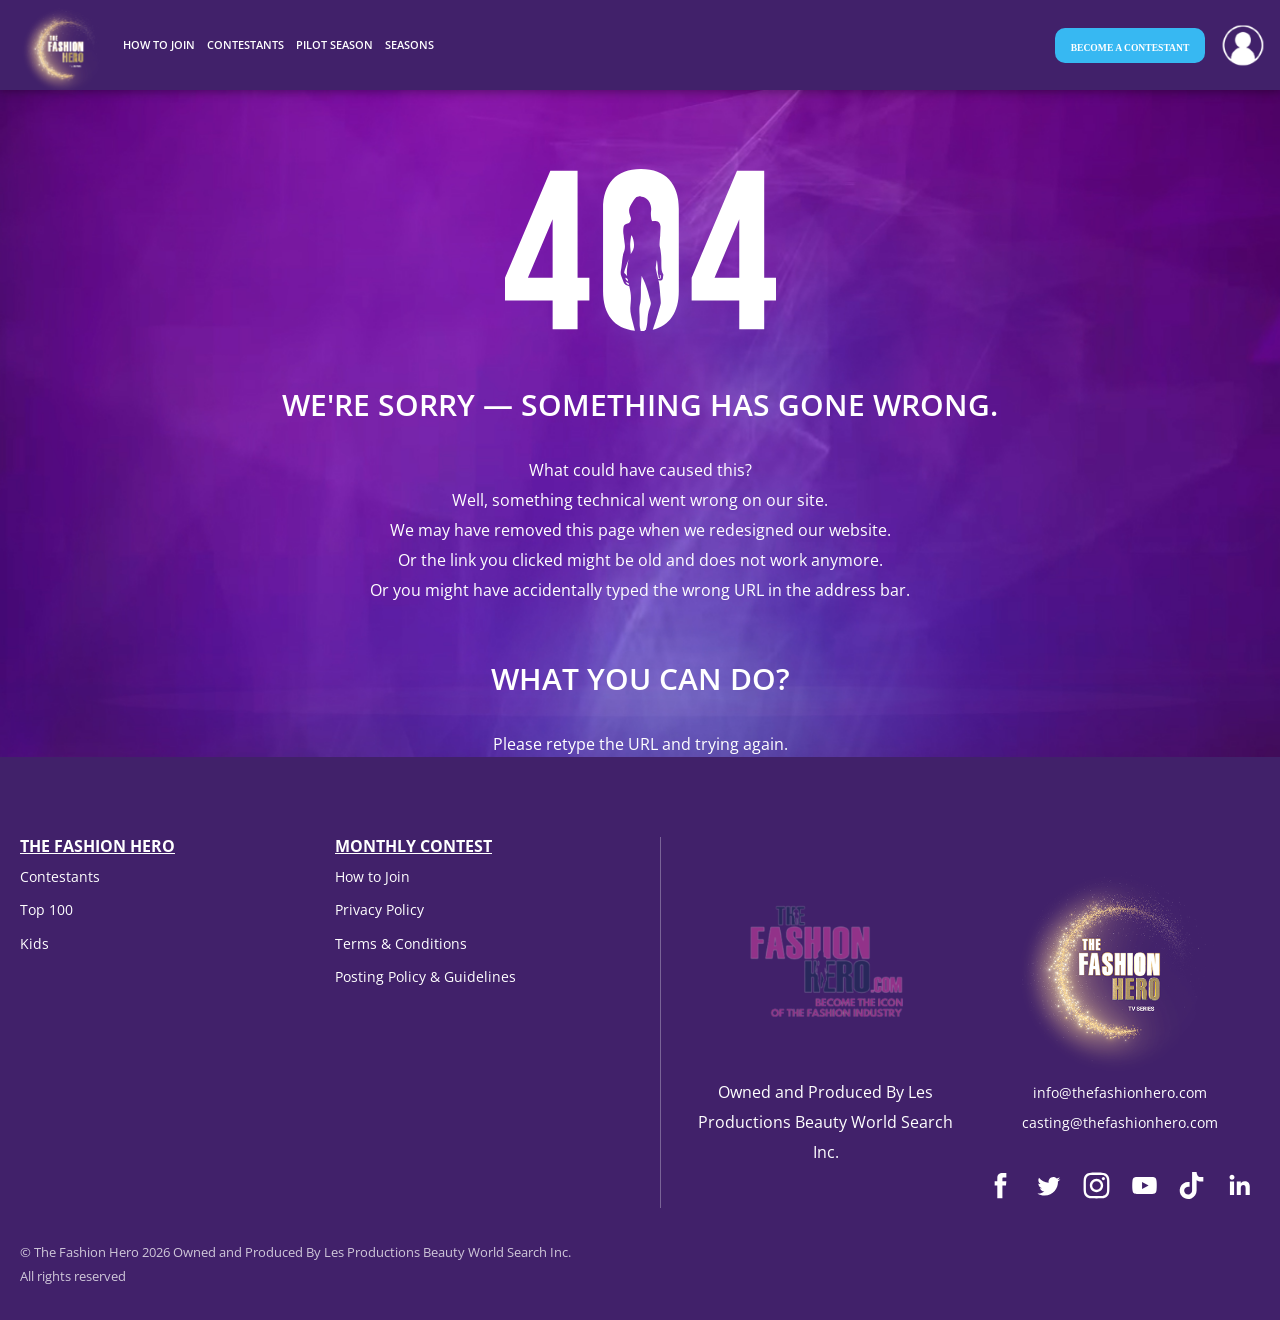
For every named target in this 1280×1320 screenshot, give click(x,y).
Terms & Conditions (401, 943)
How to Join (372, 876)
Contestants (60, 876)
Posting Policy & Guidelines (425, 976)
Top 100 (46, 909)
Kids (34, 943)
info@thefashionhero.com (1120, 1092)
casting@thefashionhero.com (1120, 1122)
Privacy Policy (379, 909)
